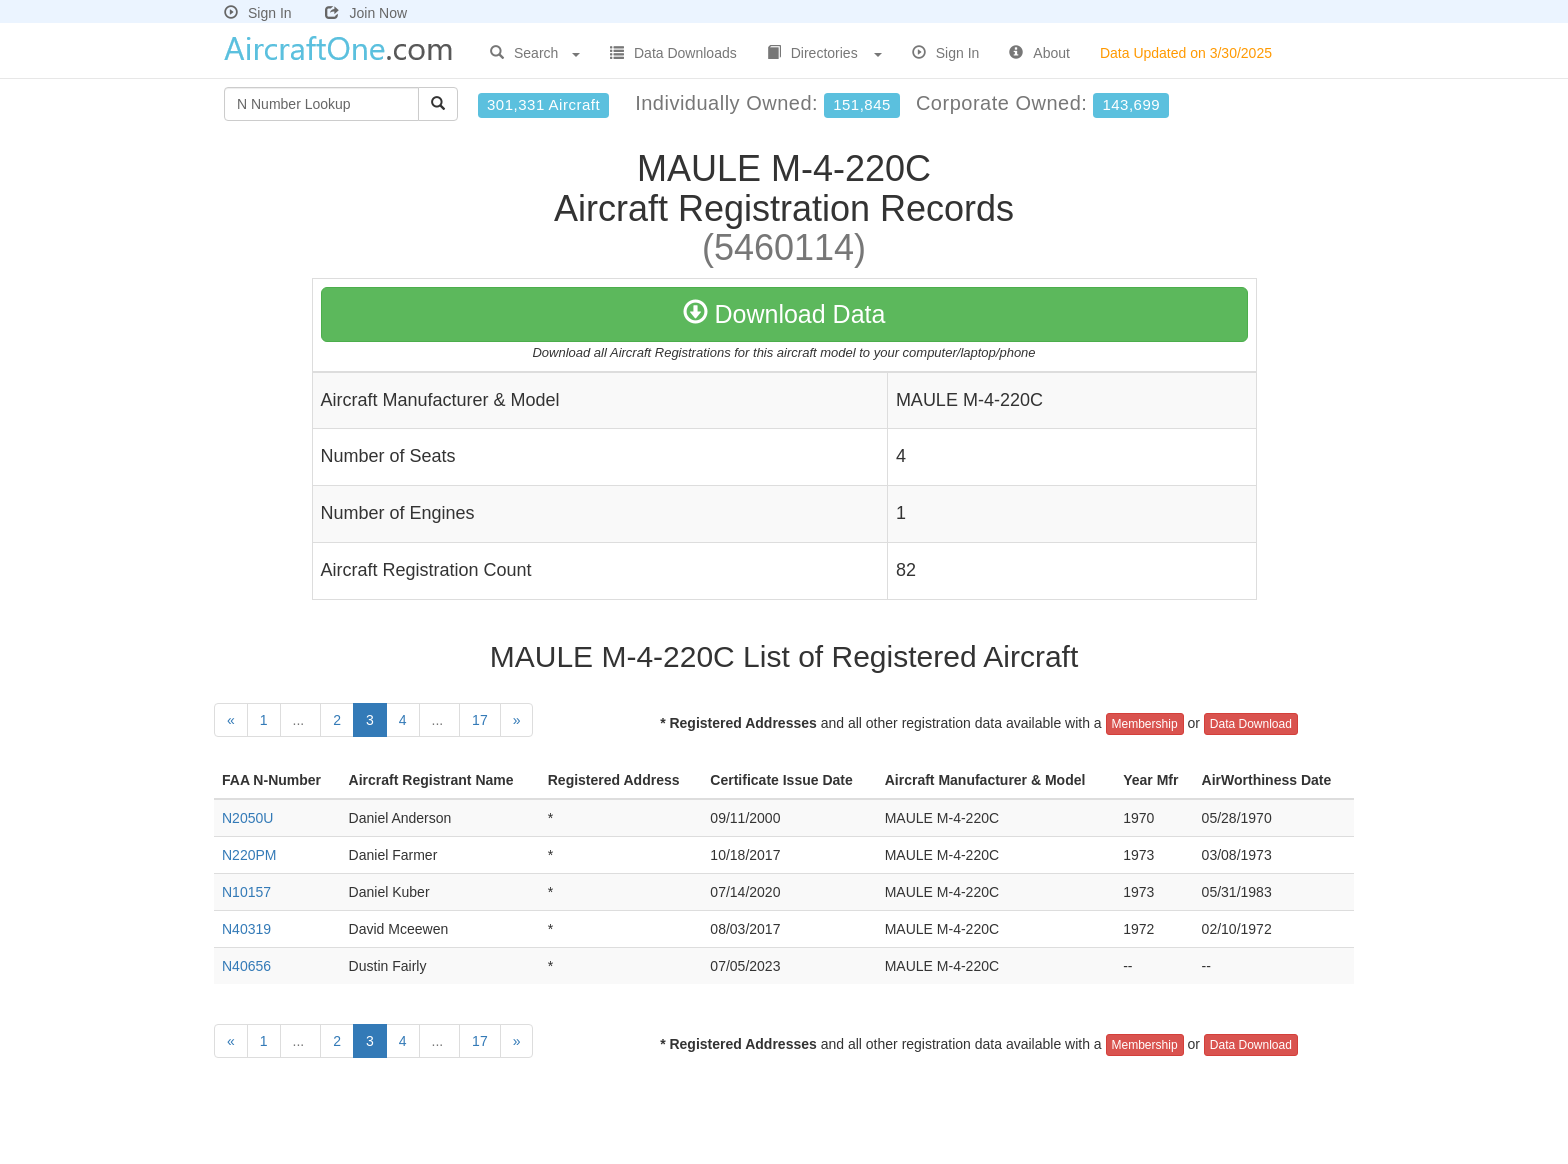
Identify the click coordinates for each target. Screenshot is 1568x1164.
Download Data (784, 314)
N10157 (246, 892)
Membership (1145, 724)
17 (480, 720)
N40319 (246, 929)
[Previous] (231, 720)
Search (535, 53)
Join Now (366, 13)
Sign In (258, 13)
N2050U (247, 818)
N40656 (246, 966)
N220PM (249, 855)
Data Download (1251, 724)
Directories (824, 53)
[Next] (517, 720)
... (301, 720)
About (1039, 53)
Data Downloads (673, 53)
